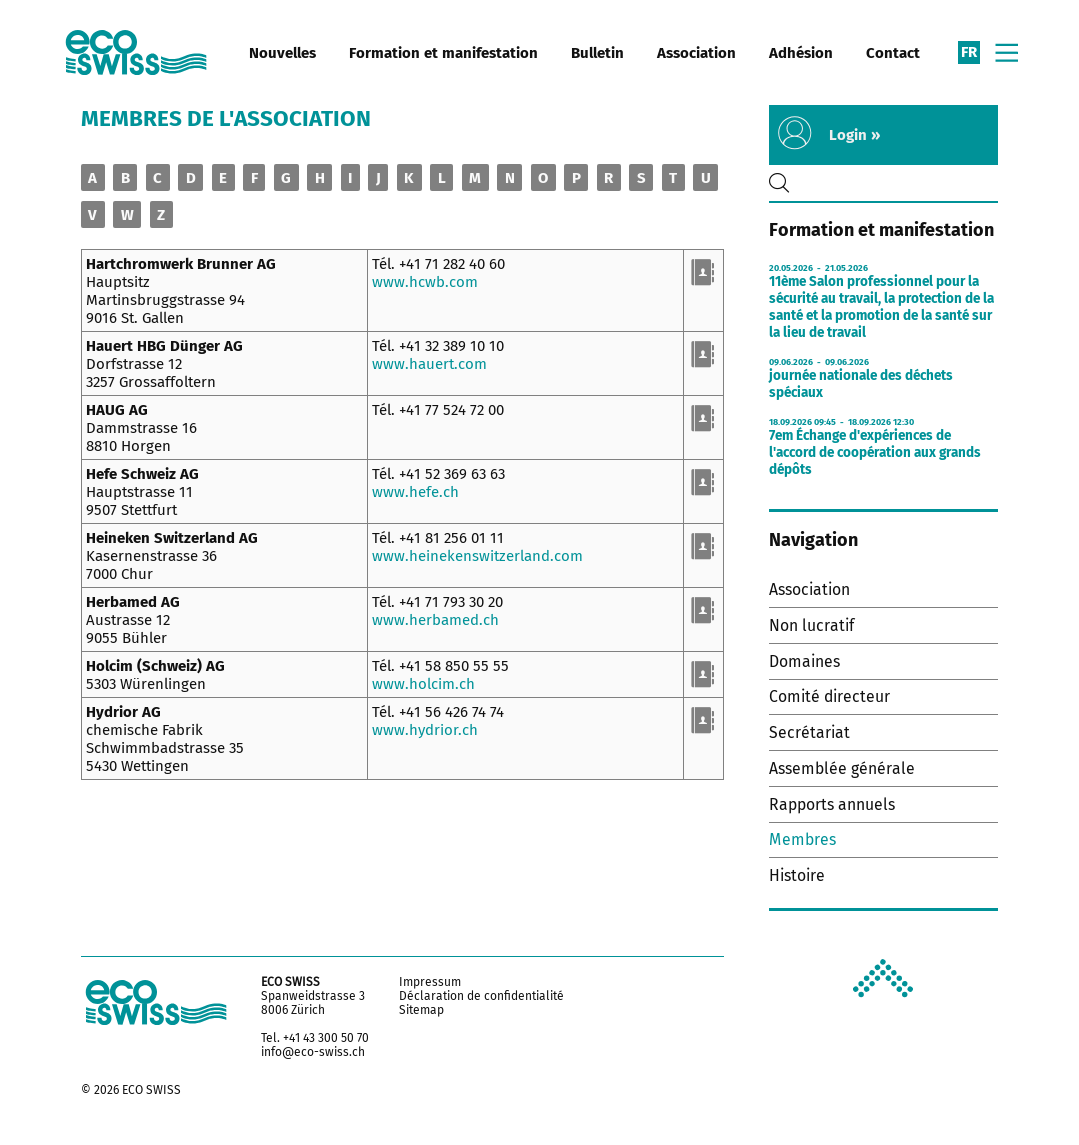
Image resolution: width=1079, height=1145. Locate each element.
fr (969, 52)
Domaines (804, 661)
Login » (854, 135)
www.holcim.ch (423, 684)
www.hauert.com (429, 364)
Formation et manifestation (443, 53)
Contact (893, 53)
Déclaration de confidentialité (481, 996)
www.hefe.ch (415, 492)
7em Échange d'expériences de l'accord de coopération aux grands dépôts (875, 452)
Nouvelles (282, 53)
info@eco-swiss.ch (313, 1052)
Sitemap (421, 1010)
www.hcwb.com (425, 282)
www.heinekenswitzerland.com (477, 556)
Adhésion (801, 53)
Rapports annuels (832, 804)
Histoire (797, 875)
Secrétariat (809, 732)
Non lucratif (811, 625)
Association (696, 53)
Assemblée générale (842, 768)
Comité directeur (829, 696)
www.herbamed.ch (435, 620)
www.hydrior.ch (425, 730)
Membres (802, 839)
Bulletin (597, 53)
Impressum (430, 982)
